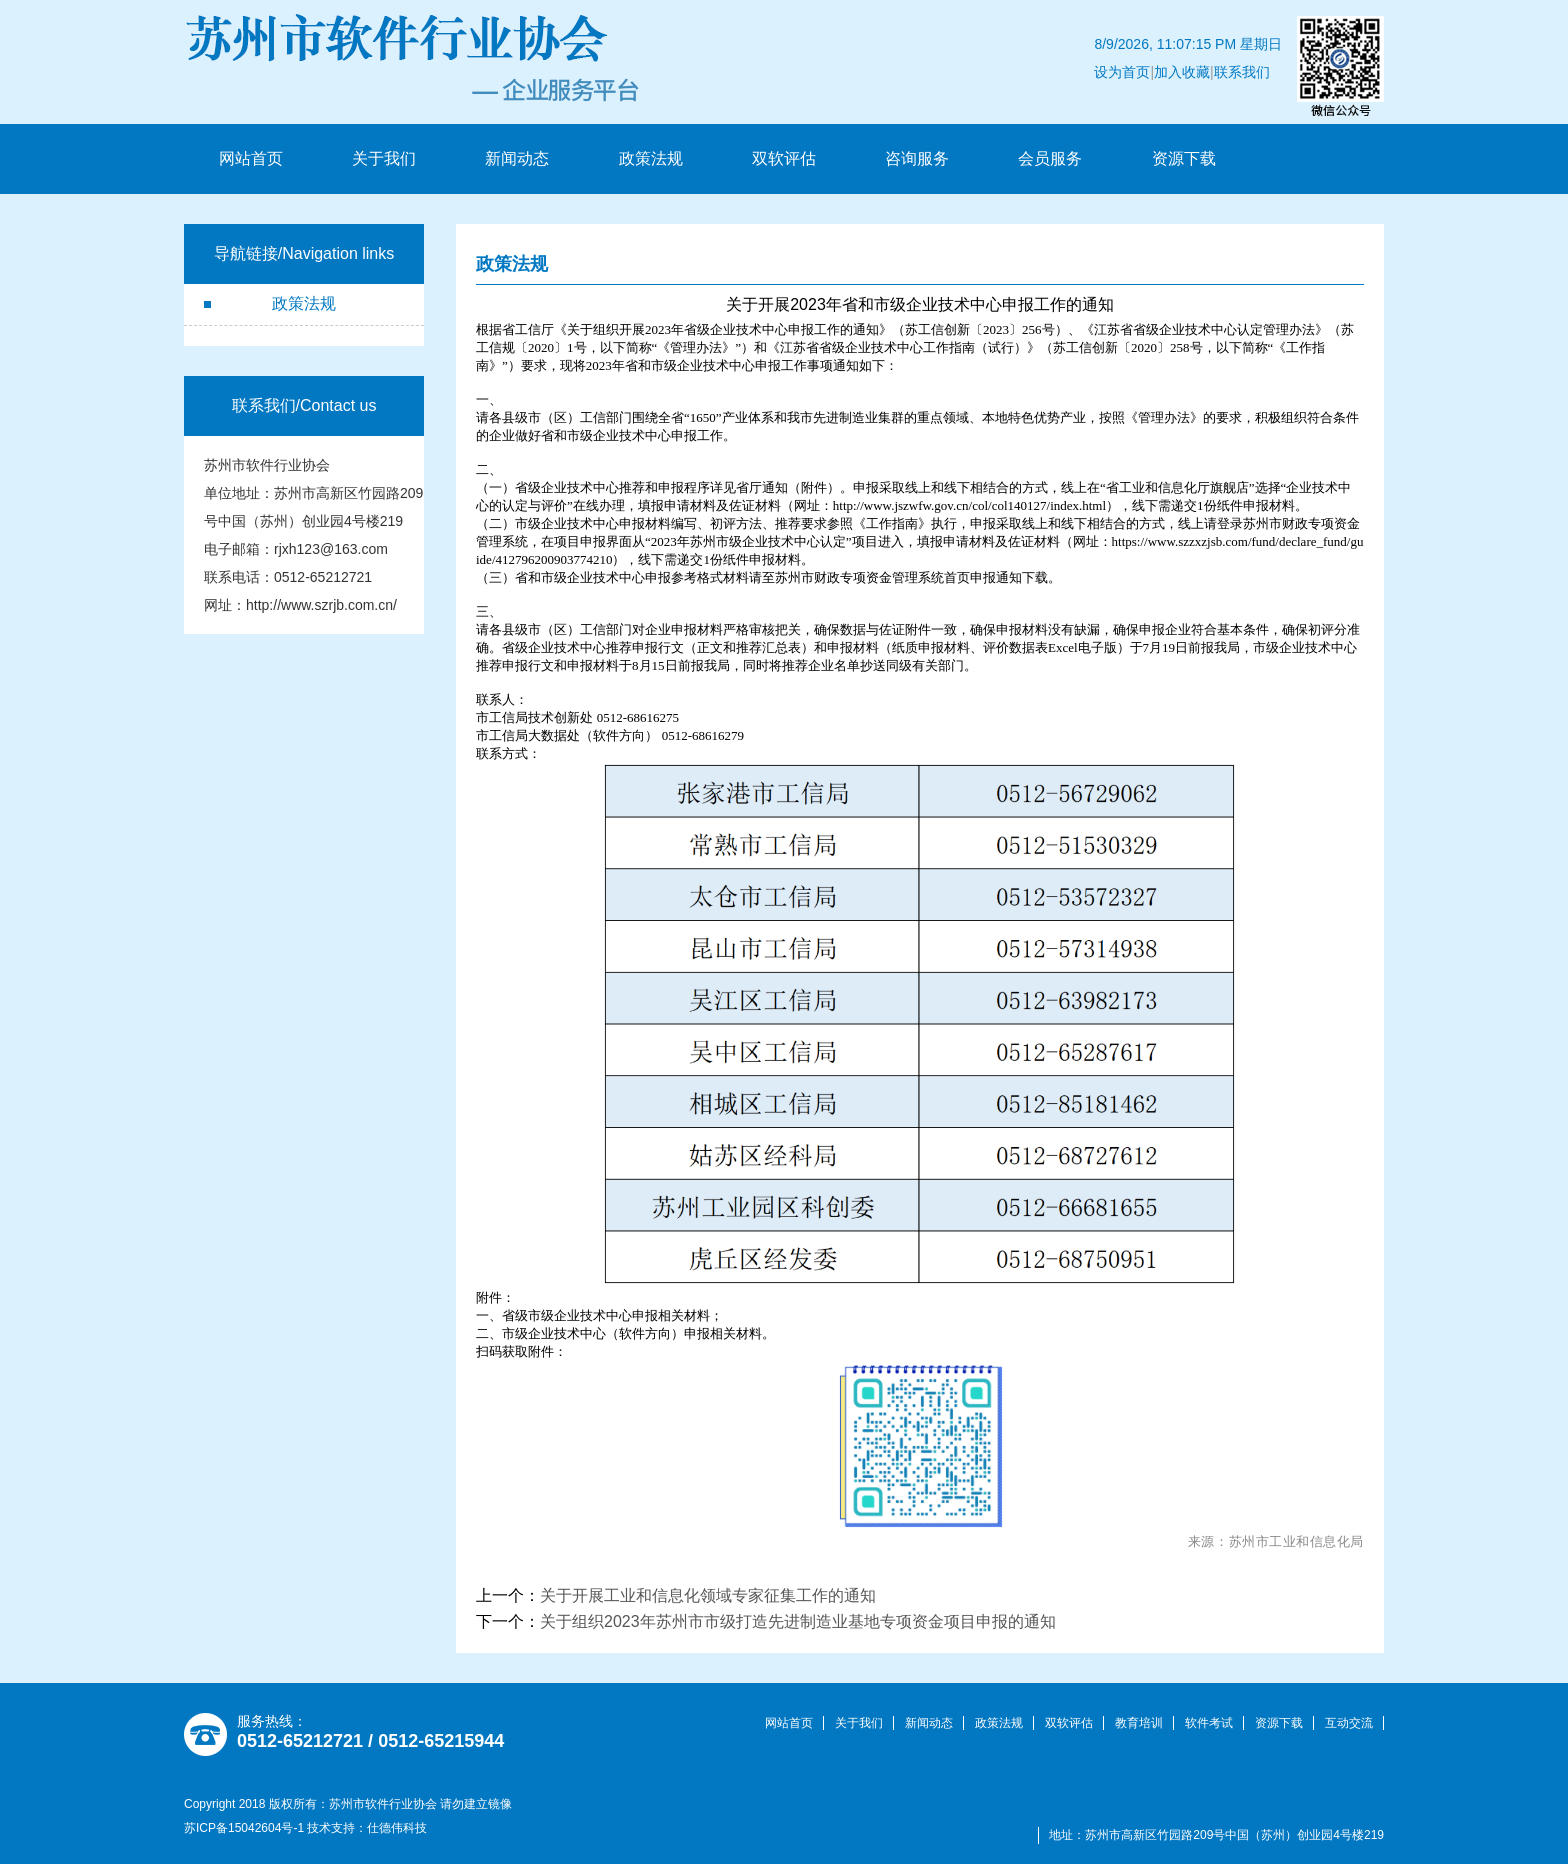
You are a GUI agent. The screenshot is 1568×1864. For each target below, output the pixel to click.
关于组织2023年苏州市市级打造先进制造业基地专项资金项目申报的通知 (798, 1621)
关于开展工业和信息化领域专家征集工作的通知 (708, 1595)
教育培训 (1139, 1723)
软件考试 (1209, 1723)
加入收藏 (1194, 44)
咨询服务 (917, 158)
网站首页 (251, 158)
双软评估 (784, 158)
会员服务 (1050, 158)
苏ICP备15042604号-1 (244, 1828)
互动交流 (1349, 1723)
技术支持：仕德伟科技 (367, 1828)
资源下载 (1184, 158)
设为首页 (1135, 44)
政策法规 (651, 158)
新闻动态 (517, 158)
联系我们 (1254, 44)
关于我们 (384, 158)
